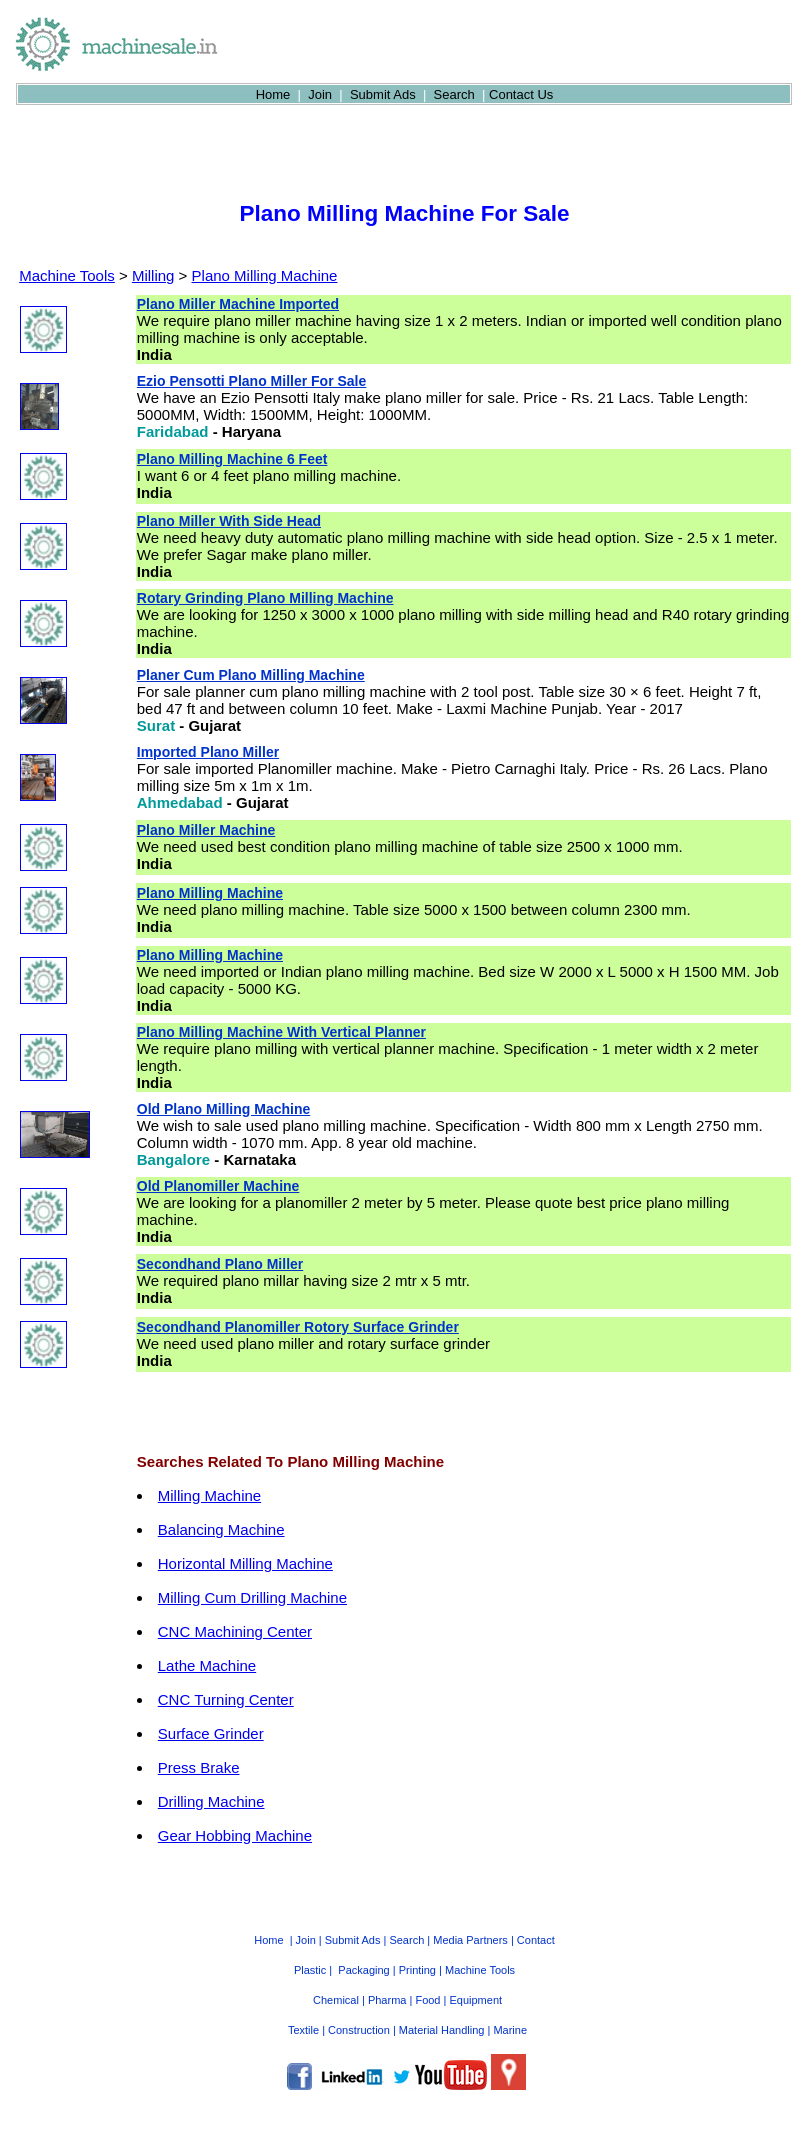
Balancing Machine (221, 1529)
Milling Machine (209, 1495)
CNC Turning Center (226, 1699)
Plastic (310, 1970)
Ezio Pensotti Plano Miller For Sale (252, 381)
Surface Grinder (211, 1733)
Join (320, 94)
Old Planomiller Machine (218, 1186)
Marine (510, 2030)
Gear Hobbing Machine (235, 1835)
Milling (153, 275)
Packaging (363, 1970)
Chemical (336, 2000)
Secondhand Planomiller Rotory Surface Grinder (298, 1327)
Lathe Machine (207, 1665)
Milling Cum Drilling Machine (252, 1597)
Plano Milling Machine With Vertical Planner (281, 1032)
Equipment (475, 2000)
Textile (303, 2030)
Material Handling (442, 2030)
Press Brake (199, 1767)
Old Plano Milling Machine (223, 1109)
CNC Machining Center (235, 1631)
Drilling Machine (211, 1801)
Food (427, 2000)
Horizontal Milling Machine (245, 1563)
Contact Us (521, 94)
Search (454, 94)
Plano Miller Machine (206, 830)
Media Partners (470, 1940)
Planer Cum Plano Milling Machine (251, 675)
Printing (417, 1970)
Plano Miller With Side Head (229, 521)
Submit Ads (383, 94)
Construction (359, 2030)
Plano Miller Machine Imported (238, 304)
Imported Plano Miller (208, 752)
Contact (536, 1940)
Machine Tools (67, 275)
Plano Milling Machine (265, 275)
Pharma (387, 2000)
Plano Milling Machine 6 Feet (232, 459)
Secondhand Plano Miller (220, 1264)
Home (273, 94)
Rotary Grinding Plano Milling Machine (265, 598)
